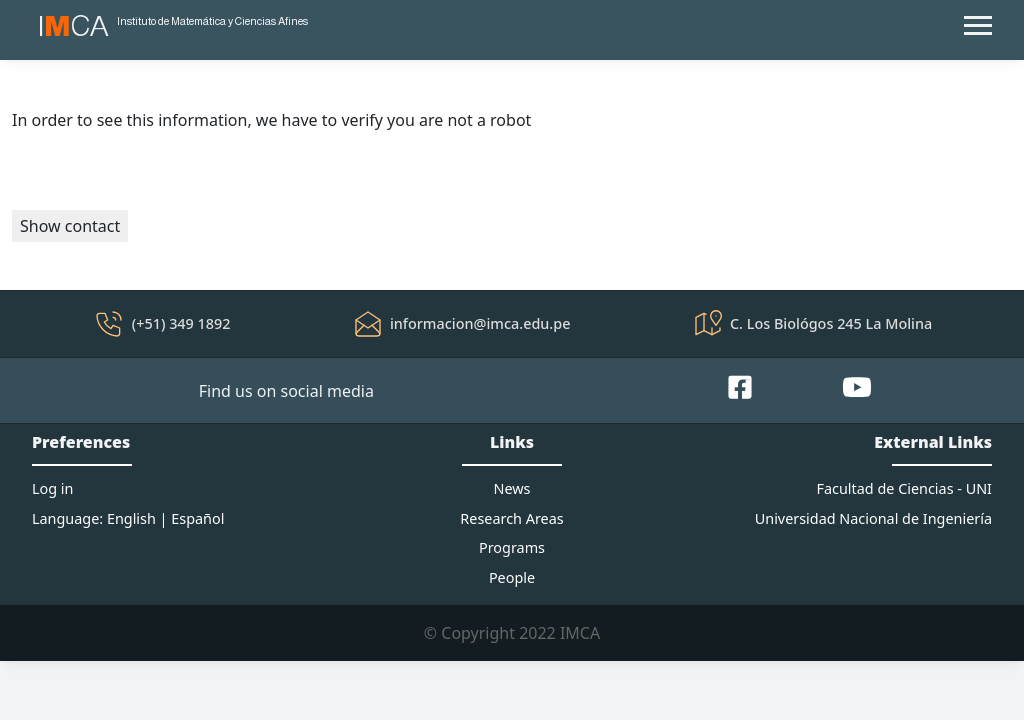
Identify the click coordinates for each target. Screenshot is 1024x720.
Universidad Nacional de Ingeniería (873, 518)
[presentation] (164, 171)
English (131, 518)
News (512, 488)
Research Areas (511, 518)
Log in (52, 488)
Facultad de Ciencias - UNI (904, 488)
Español (197, 518)
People (512, 577)
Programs (512, 547)
